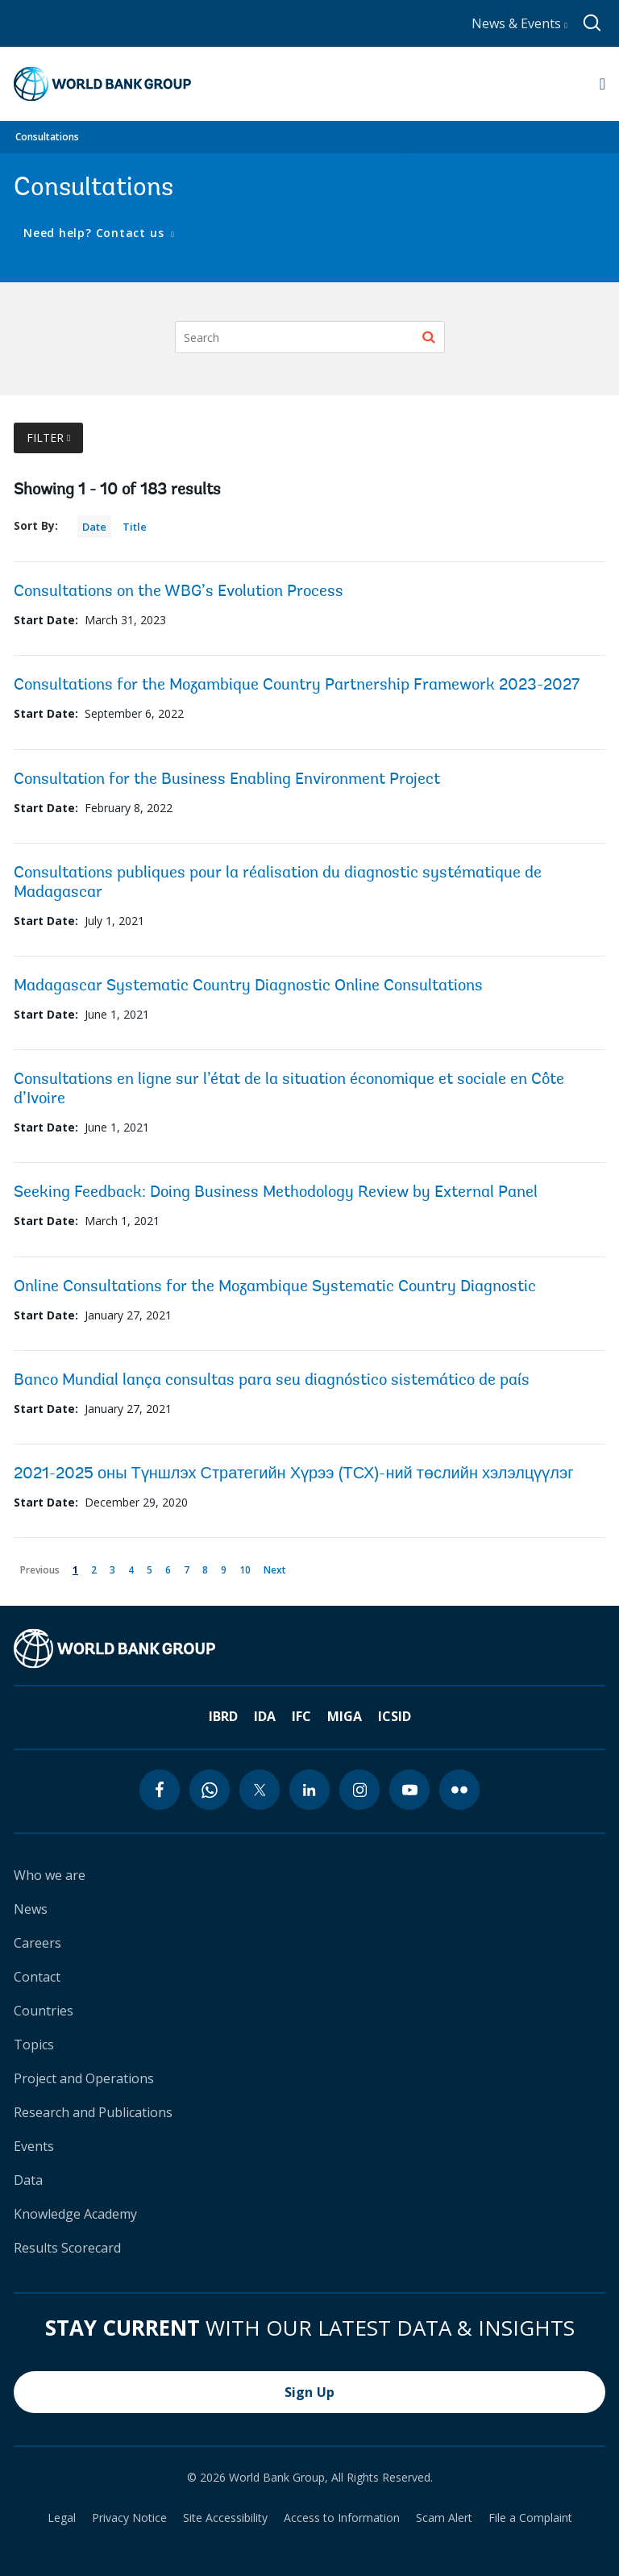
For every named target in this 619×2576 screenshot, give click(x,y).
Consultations (47, 137)
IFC (301, 1716)
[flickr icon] (459, 1789)
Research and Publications (93, 2112)
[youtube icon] (409, 1789)
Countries (43, 2011)
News (31, 1909)
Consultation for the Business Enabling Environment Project (227, 780)
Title (135, 526)
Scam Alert (444, 2517)
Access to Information (342, 2517)
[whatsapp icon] (209, 1789)
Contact (37, 1977)
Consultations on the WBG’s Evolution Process (178, 592)
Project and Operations (84, 2078)
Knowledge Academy (75, 2214)
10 (248, 1567)
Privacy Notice (129, 2517)
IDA (265, 1716)
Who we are (49, 1875)
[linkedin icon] (309, 1789)
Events (34, 2146)
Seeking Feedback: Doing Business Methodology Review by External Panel (276, 1193)
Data (28, 2180)
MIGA (344, 1716)
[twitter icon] (259, 1789)
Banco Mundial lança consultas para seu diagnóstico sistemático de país (272, 1381)
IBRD (223, 1716)
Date (94, 526)
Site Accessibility (225, 2517)
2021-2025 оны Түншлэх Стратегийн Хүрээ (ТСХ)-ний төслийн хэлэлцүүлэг (294, 1474)
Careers (37, 1943)
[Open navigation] (602, 84)
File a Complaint (530, 2517)
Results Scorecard (67, 2248)
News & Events (519, 23)
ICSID (394, 1716)
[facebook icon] (159, 1789)
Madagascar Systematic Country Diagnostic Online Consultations (248, 986)
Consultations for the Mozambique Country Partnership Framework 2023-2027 (297, 685)
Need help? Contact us (95, 232)
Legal (62, 2517)
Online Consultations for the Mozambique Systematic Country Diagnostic (275, 1287)
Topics (34, 2044)
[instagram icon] (359, 1789)
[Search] (310, 337)
